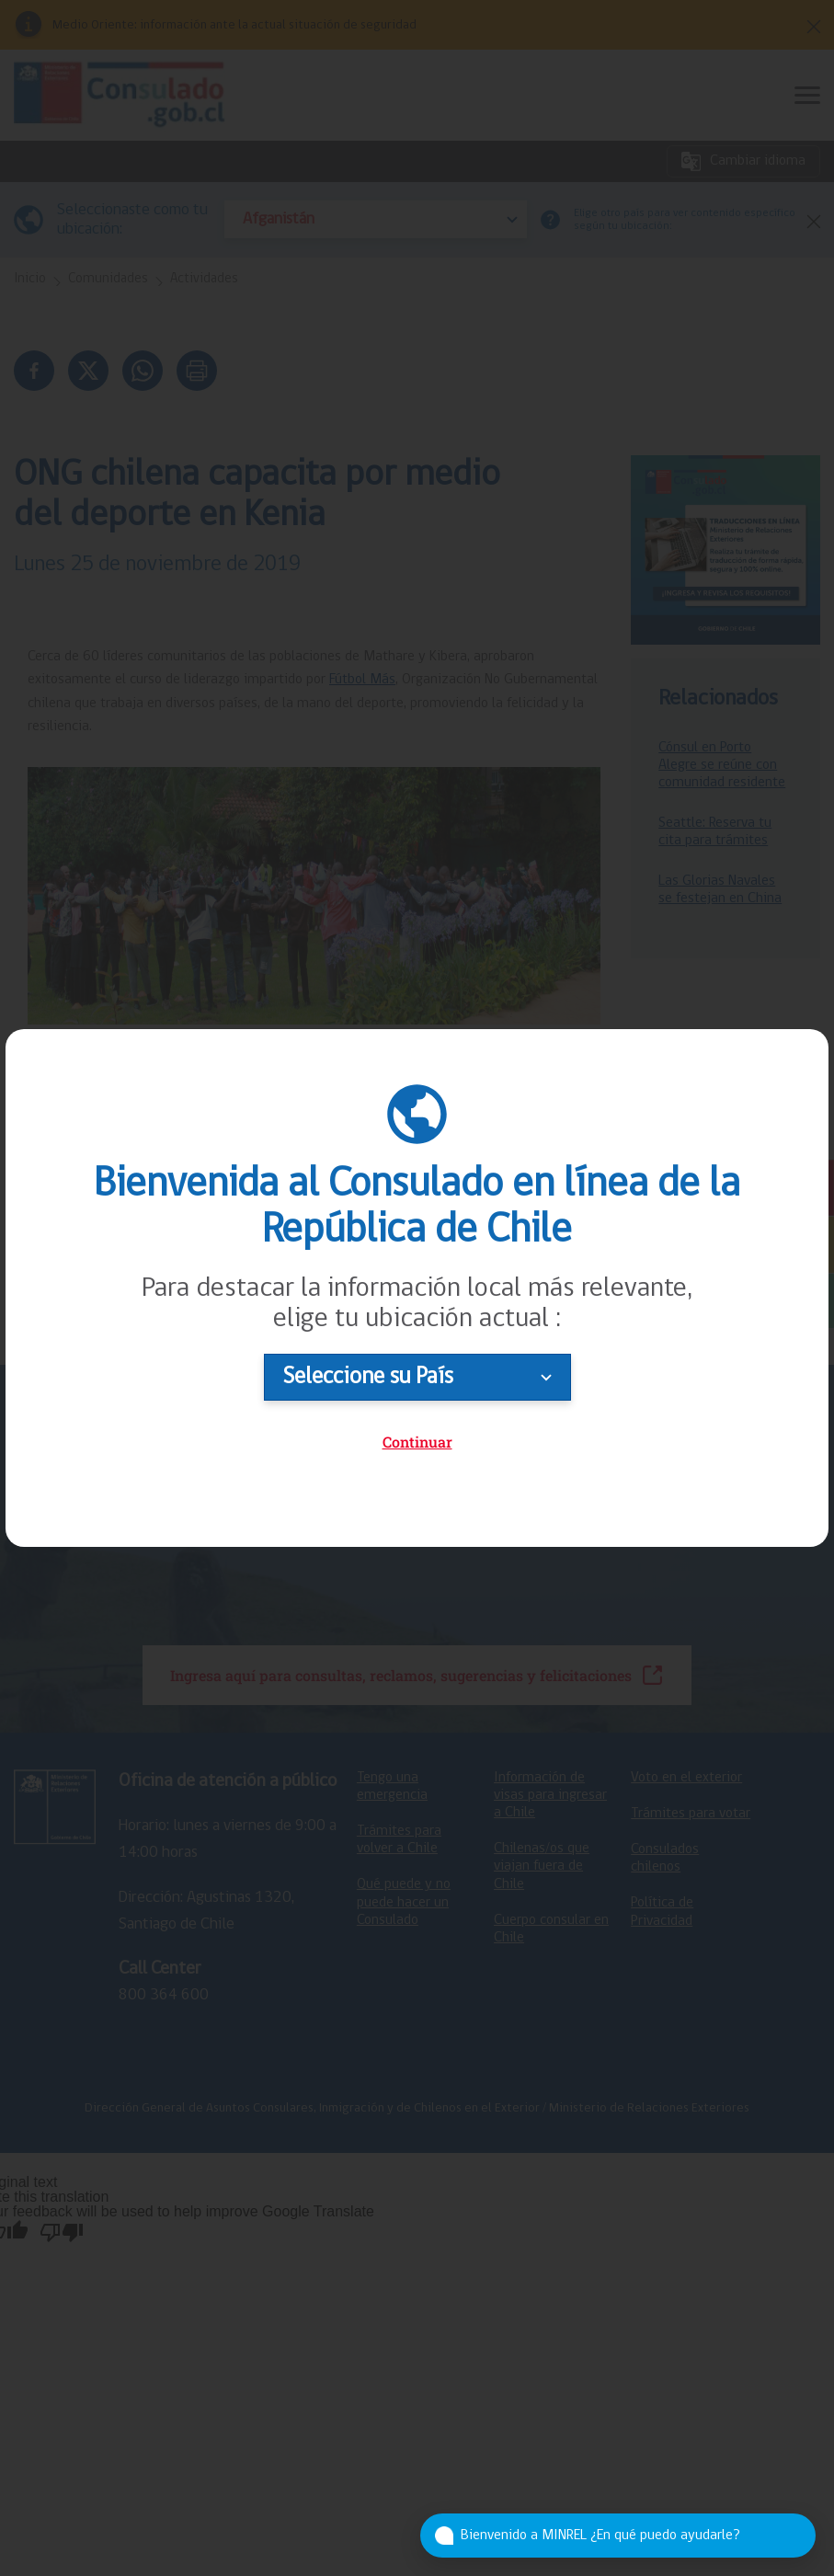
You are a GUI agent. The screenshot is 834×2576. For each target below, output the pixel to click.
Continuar (417, 1441)
